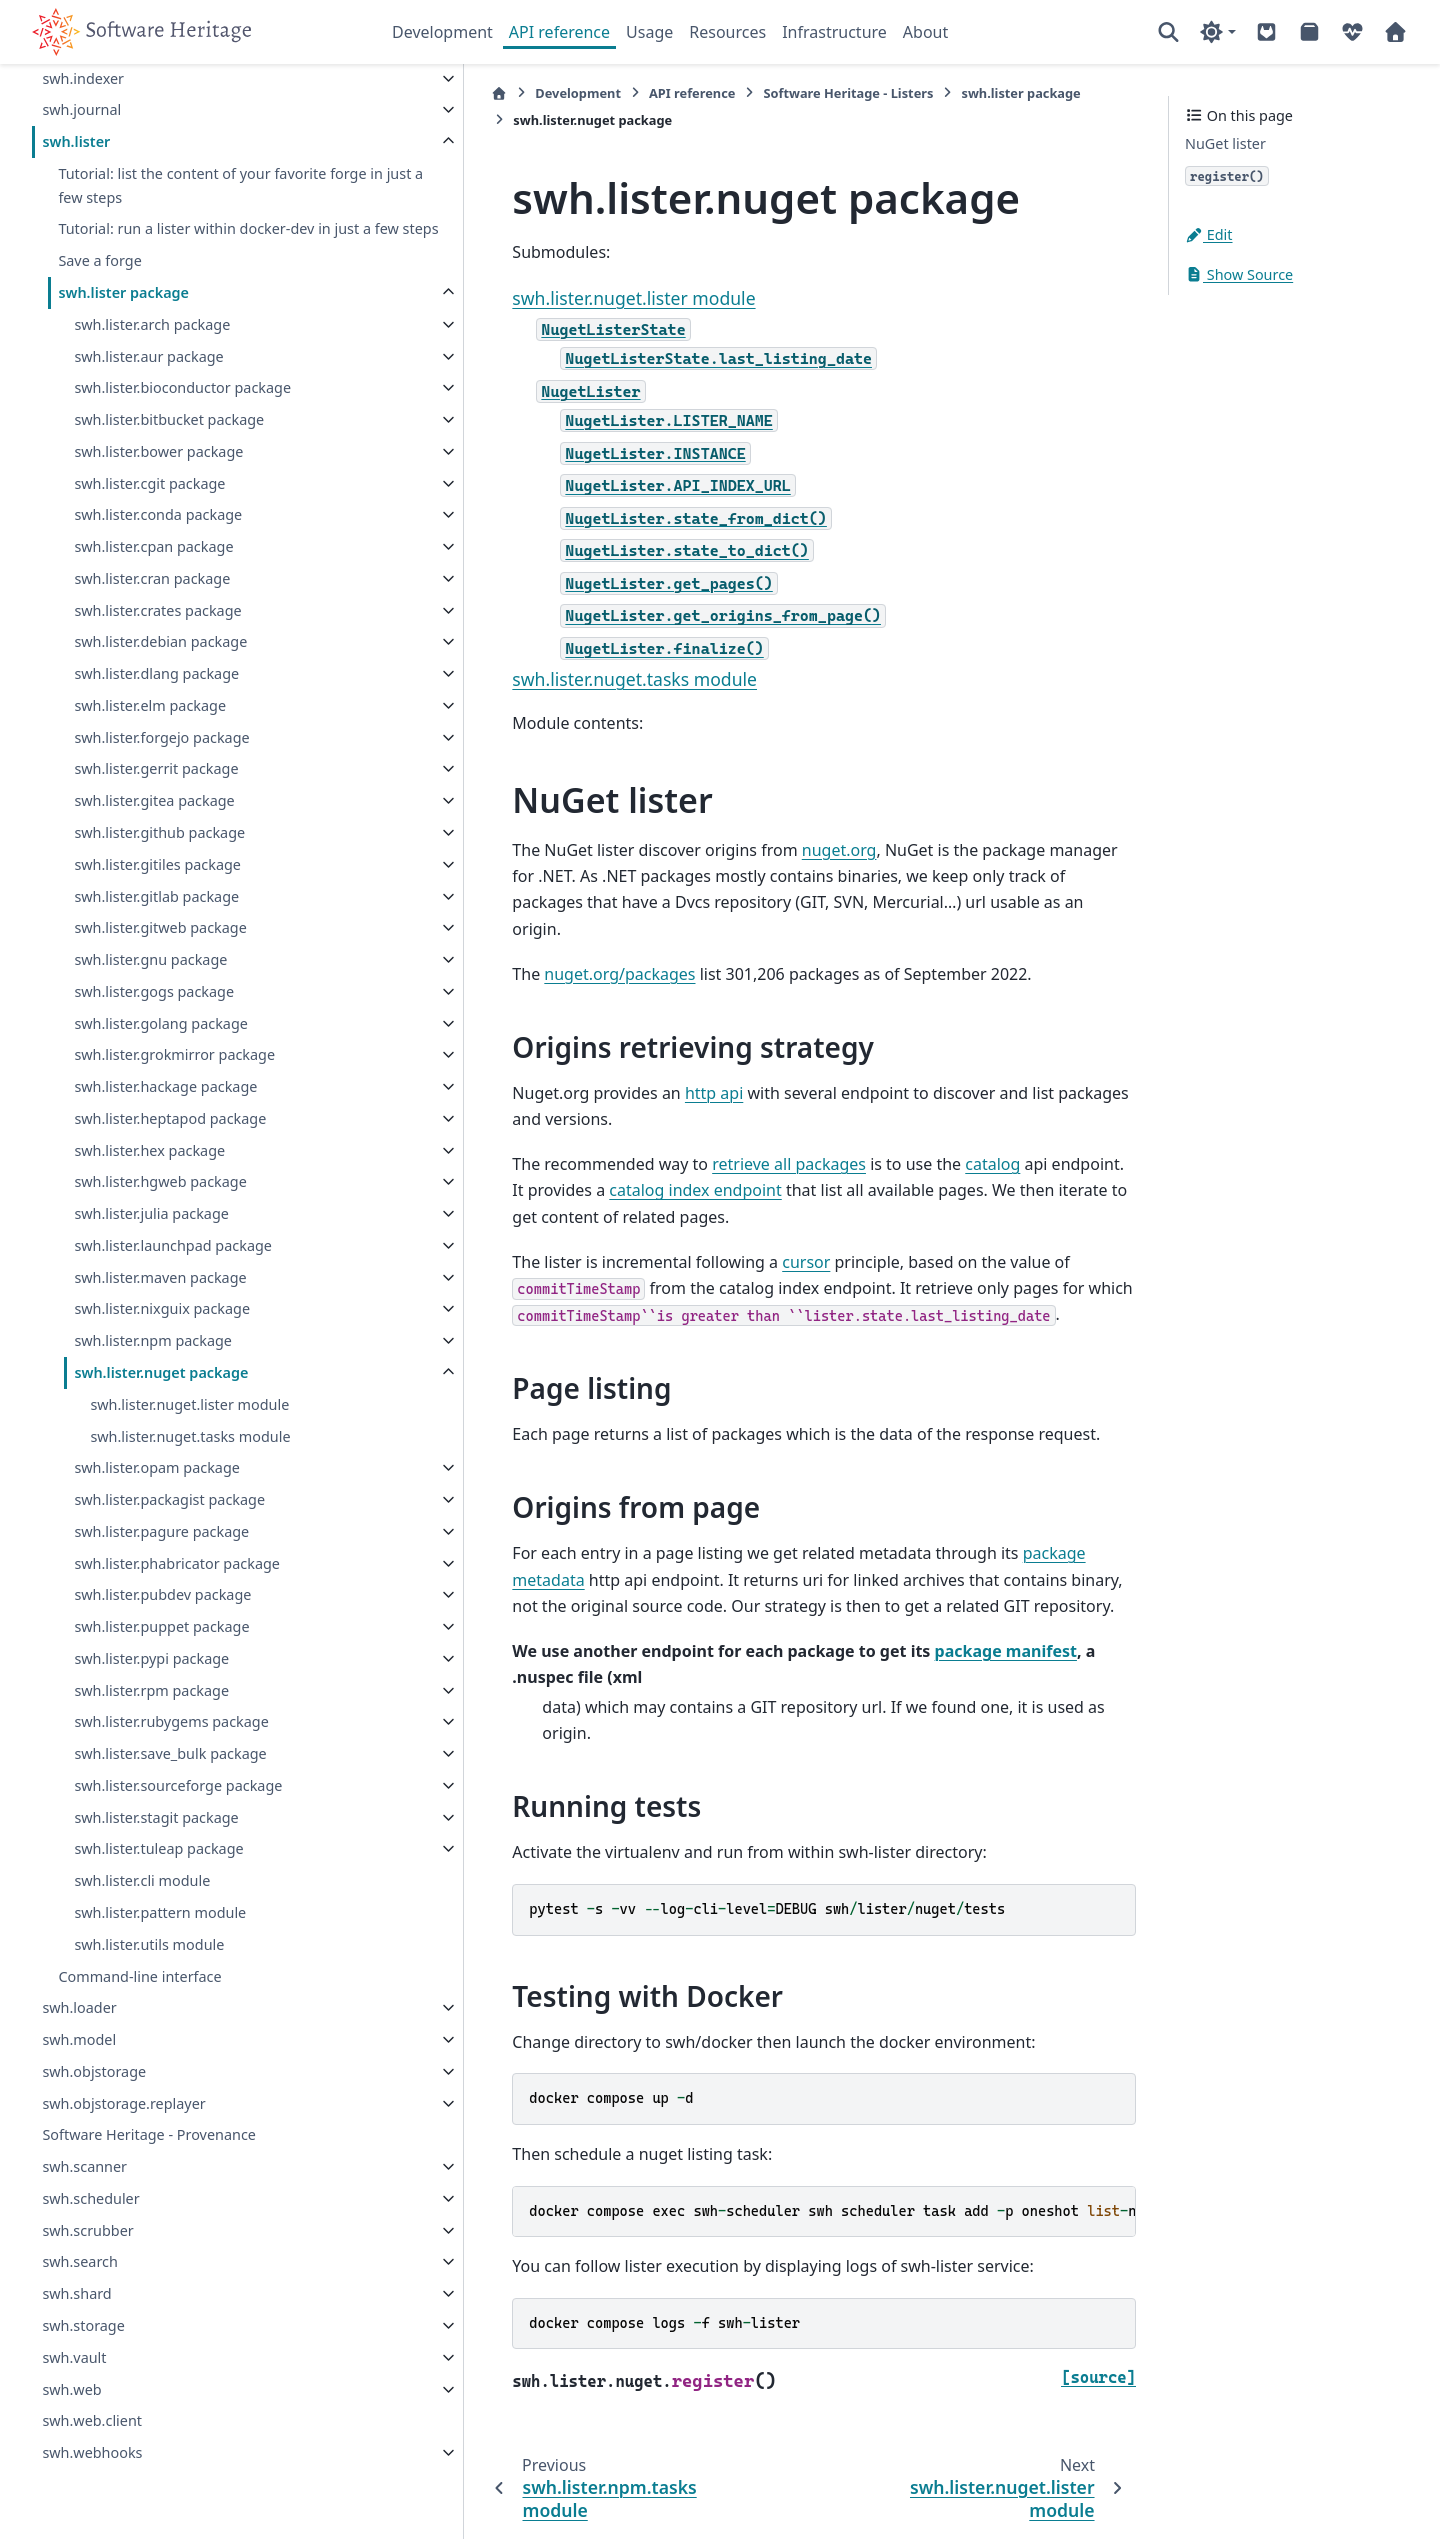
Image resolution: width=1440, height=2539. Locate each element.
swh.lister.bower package (158, 451)
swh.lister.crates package (157, 609)
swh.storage (83, 2325)
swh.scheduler (90, 2198)
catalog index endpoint (502, 1164)
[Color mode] (1217, 32)
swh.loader (79, 2007)
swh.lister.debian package (160, 641)
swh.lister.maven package (160, 1276)
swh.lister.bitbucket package (169, 419)
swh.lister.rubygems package (171, 1721)
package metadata (995, 1527)
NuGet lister (1225, 143)
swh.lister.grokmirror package (174, 1054)
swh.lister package (123, 292)
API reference (559, 32)
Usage (649, 32)
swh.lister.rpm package (151, 1689)
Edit (1209, 234)
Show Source (1239, 274)
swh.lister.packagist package (169, 1499)
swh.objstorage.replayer (123, 2102)
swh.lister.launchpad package (173, 1245)
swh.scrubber (87, 2229)
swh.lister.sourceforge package (178, 1785)
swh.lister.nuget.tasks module (190, 1435)
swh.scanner (84, 2166)
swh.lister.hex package (149, 1149)
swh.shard (76, 2293)
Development (442, 32)
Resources (727, 32)
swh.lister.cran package (152, 578)
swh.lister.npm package (153, 1340)
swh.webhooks (92, 2452)
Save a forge (99, 260)
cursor (710, 1235)
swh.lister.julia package (151, 1213)
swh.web (71, 2388)
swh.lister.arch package (152, 324)
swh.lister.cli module (142, 1880)
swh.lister (76, 117)
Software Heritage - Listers (752, 93)
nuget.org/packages (523, 947)
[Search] (1168, 32)
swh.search (80, 2261)
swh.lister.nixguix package (162, 1308)
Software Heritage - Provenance (149, 2134)
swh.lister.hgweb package (160, 1181)
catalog (896, 1138)
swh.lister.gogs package (154, 991)
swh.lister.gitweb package (160, 927)
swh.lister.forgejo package (161, 736)
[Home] (403, 93)
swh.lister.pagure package (161, 1531)
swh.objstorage (94, 2071)
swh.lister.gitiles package (157, 864)
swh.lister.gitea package (154, 800)
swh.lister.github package (159, 832)
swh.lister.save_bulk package (170, 1753)
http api (618, 1067)
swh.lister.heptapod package (170, 1118)
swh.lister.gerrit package (156, 768)
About (925, 32)
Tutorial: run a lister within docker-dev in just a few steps (194, 216)
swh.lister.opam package (156, 1467)
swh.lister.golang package (160, 1022)
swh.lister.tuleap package (158, 1848)
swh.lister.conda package (158, 514)
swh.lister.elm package (150, 705)
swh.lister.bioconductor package (182, 387)
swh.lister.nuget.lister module (189, 1404)
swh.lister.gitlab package (156, 895)
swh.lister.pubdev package (162, 1594)
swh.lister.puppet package (161, 1626)
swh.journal (81, 85)
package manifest (909, 1624)
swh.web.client (92, 2420)
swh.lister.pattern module (160, 1912)
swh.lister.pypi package (151, 1658)
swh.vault (74, 2357)
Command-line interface (139, 1975)
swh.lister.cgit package (149, 482)
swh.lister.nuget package (161, 1372)
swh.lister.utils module (149, 1944)
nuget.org (742, 850)
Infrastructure (834, 32)
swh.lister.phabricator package (177, 1562)
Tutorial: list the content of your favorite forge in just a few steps (192, 161)
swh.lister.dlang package (156, 673)
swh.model (79, 2039)
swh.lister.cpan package (153, 546)
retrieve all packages (693, 1138)
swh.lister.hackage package (165, 1086)
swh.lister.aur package (148, 355)
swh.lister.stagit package (156, 1816)
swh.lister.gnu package (150, 959)
